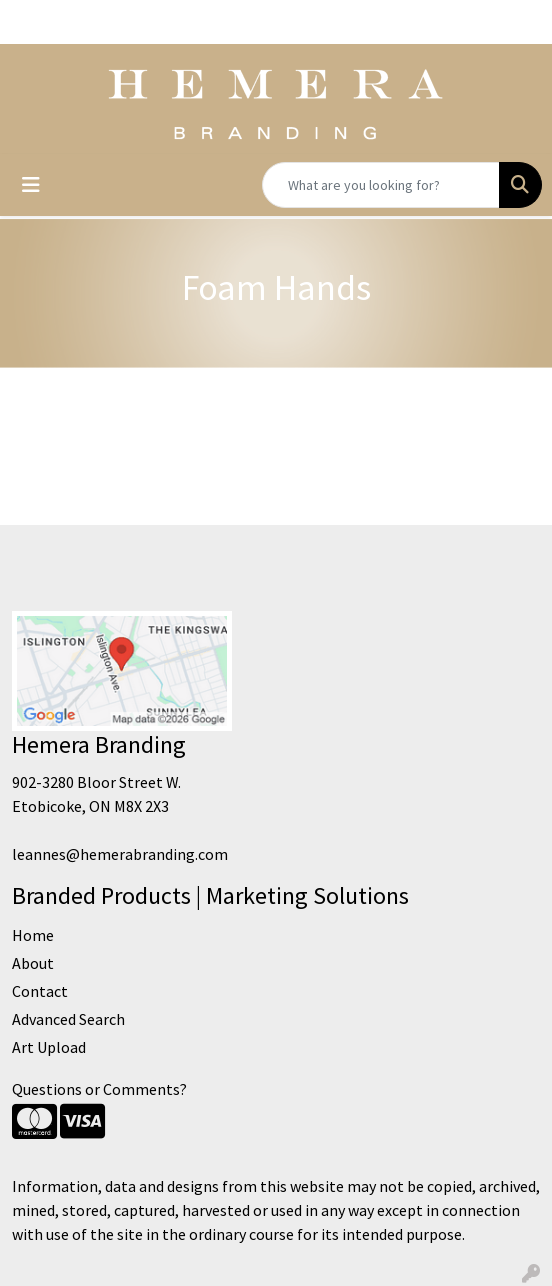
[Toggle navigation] (31, 185)
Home (33, 935)
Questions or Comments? (99, 1089)
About (33, 963)
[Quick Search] (381, 185)
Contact (40, 991)
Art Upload (49, 1047)
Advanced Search (68, 1019)
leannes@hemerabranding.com (120, 854)
